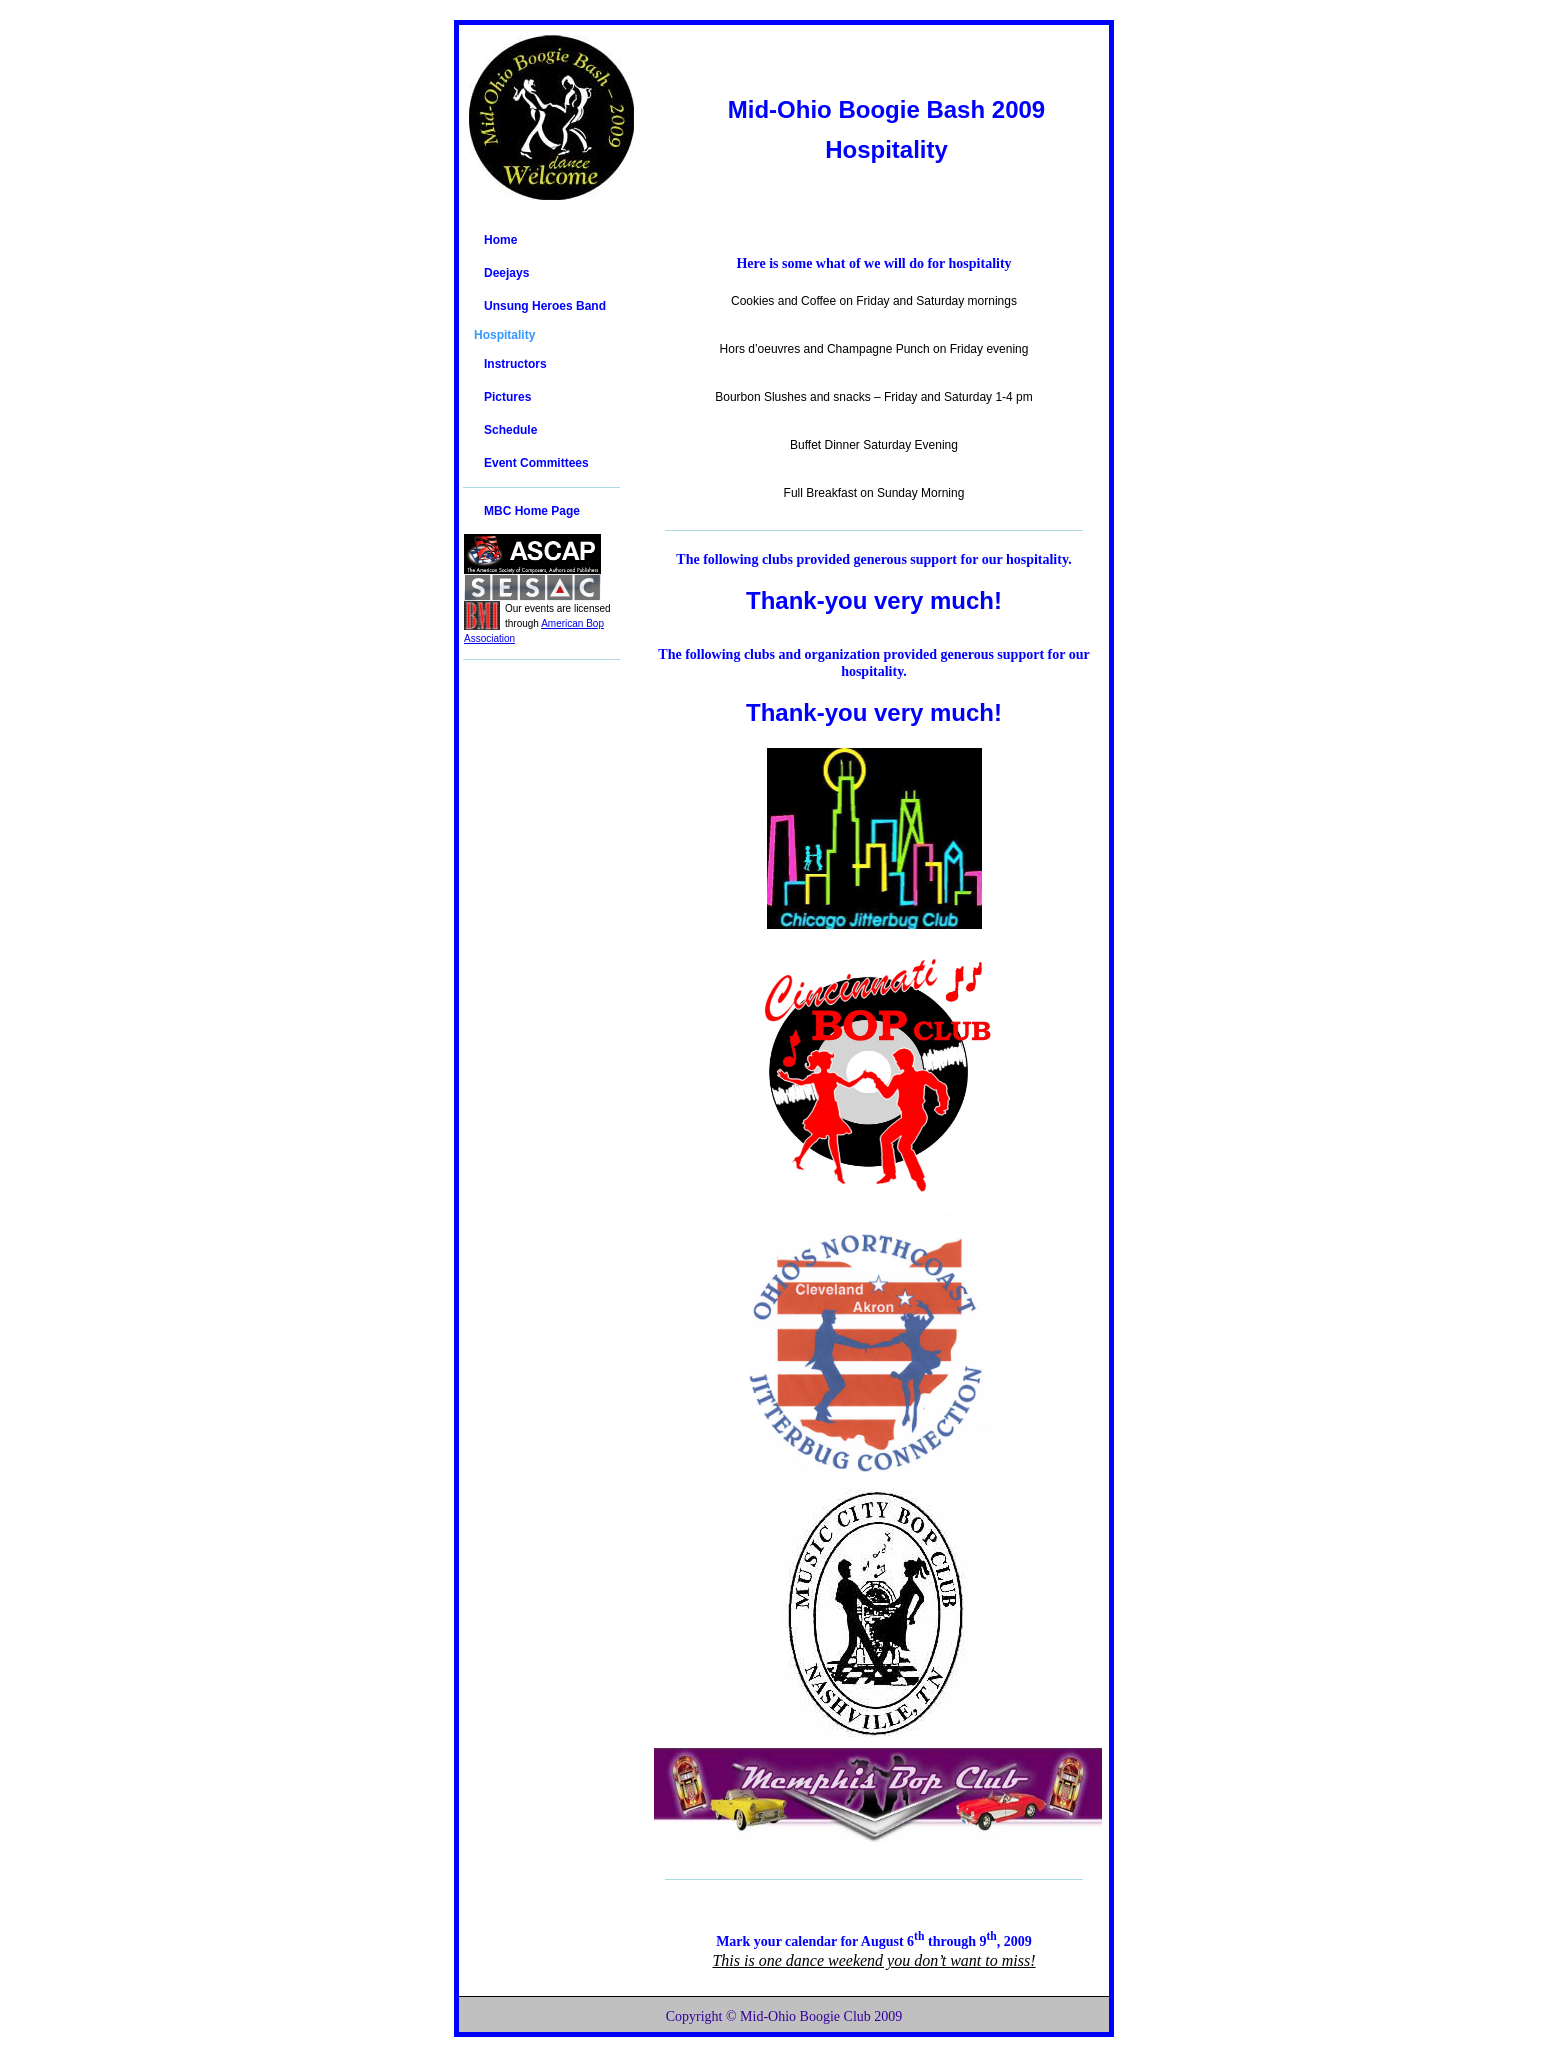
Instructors (515, 364)
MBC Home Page (532, 511)
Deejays (506, 273)
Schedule (510, 430)
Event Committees (536, 463)
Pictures (507, 397)
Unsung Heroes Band (545, 306)
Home (500, 240)
